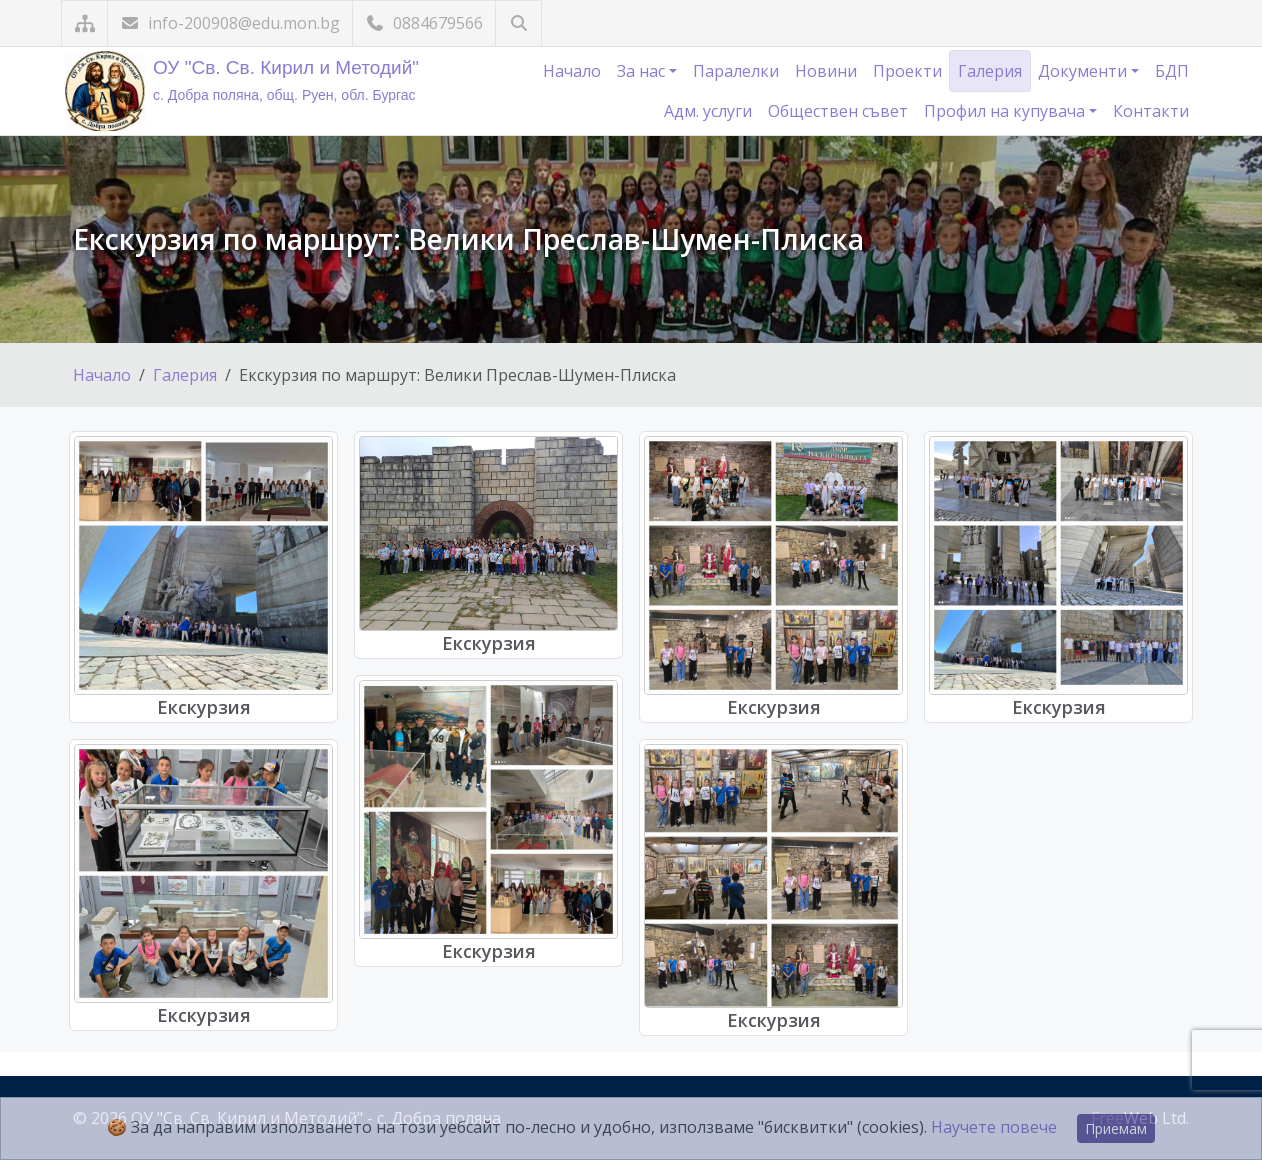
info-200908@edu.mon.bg (230, 23)
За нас (643, 71)
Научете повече (994, 1127)
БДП (1172, 71)
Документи (1084, 71)
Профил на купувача (1006, 111)
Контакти (1151, 111)
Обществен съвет (838, 111)
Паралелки (736, 71)
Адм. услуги (708, 111)
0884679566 (424, 23)
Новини (826, 71)
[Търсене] (518, 23)
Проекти (907, 71)
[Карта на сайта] (84, 23)
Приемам (1116, 1128)
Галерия (990, 71)
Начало (572, 71)
